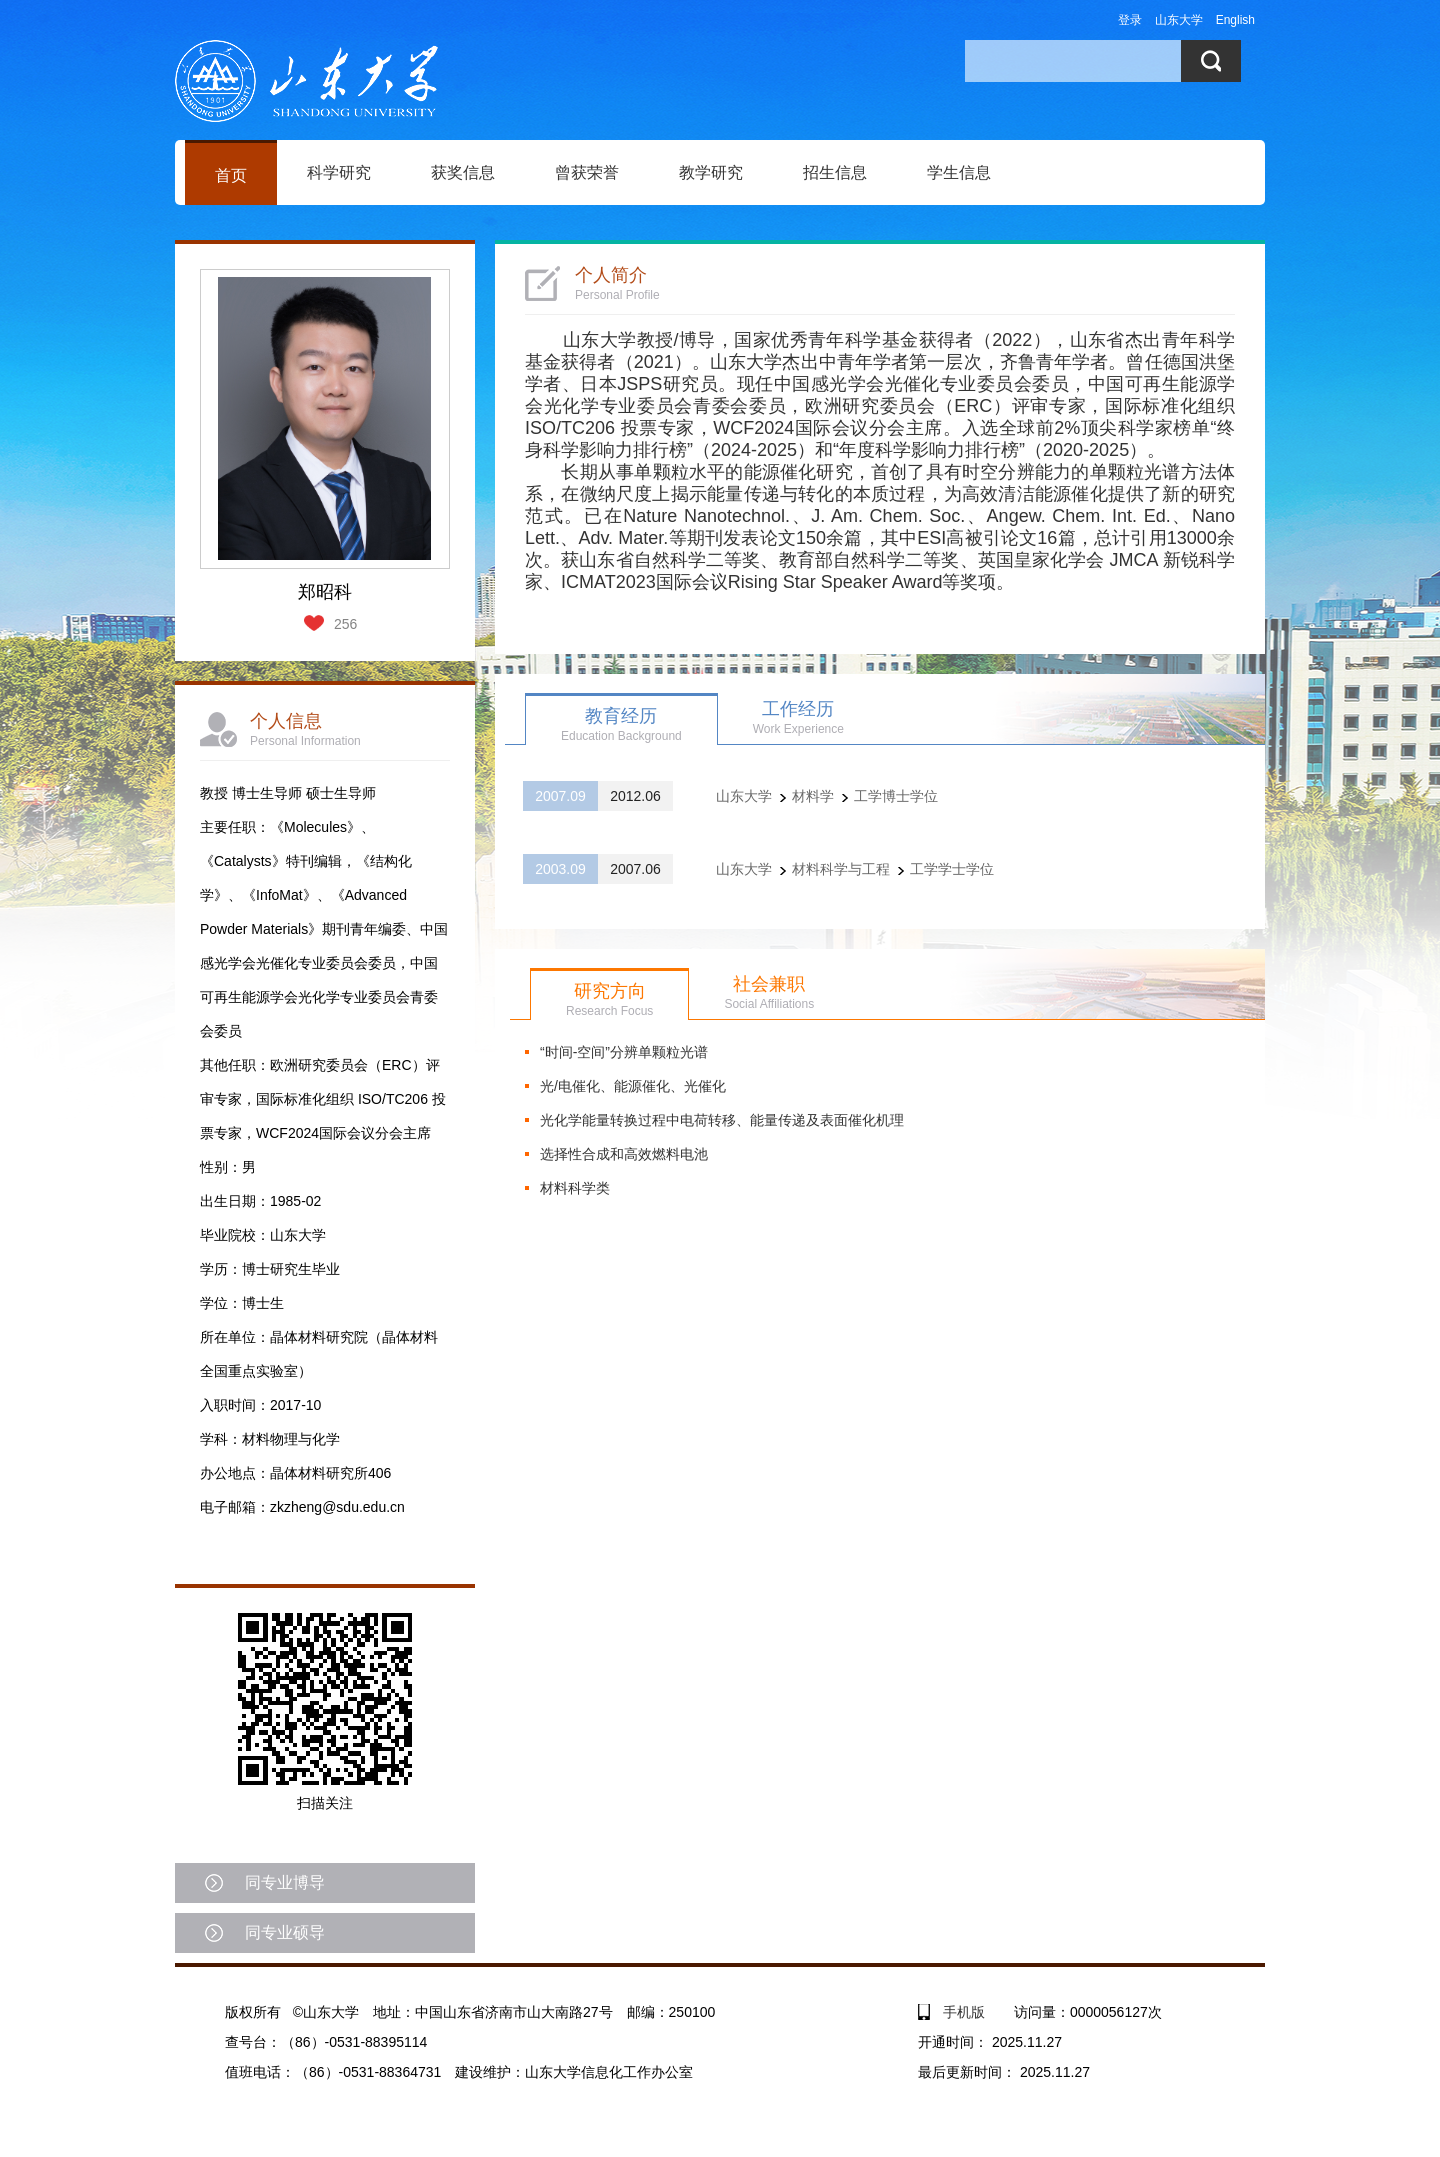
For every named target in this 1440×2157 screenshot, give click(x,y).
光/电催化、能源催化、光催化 (633, 1086)
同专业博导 (285, 1882)
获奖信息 (463, 172)
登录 (1130, 20)
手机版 (964, 2012)
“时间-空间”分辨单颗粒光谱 (624, 1052)
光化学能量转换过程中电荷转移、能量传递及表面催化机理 (722, 1120)
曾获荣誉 (587, 172)
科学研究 (339, 172)
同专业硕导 (285, 1932)
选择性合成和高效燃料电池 (624, 1154)
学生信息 (959, 172)
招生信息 (835, 172)
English (1235, 20)
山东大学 (1179, 20)
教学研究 (711, 172)
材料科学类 (575, 1188)
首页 (231, 175)
